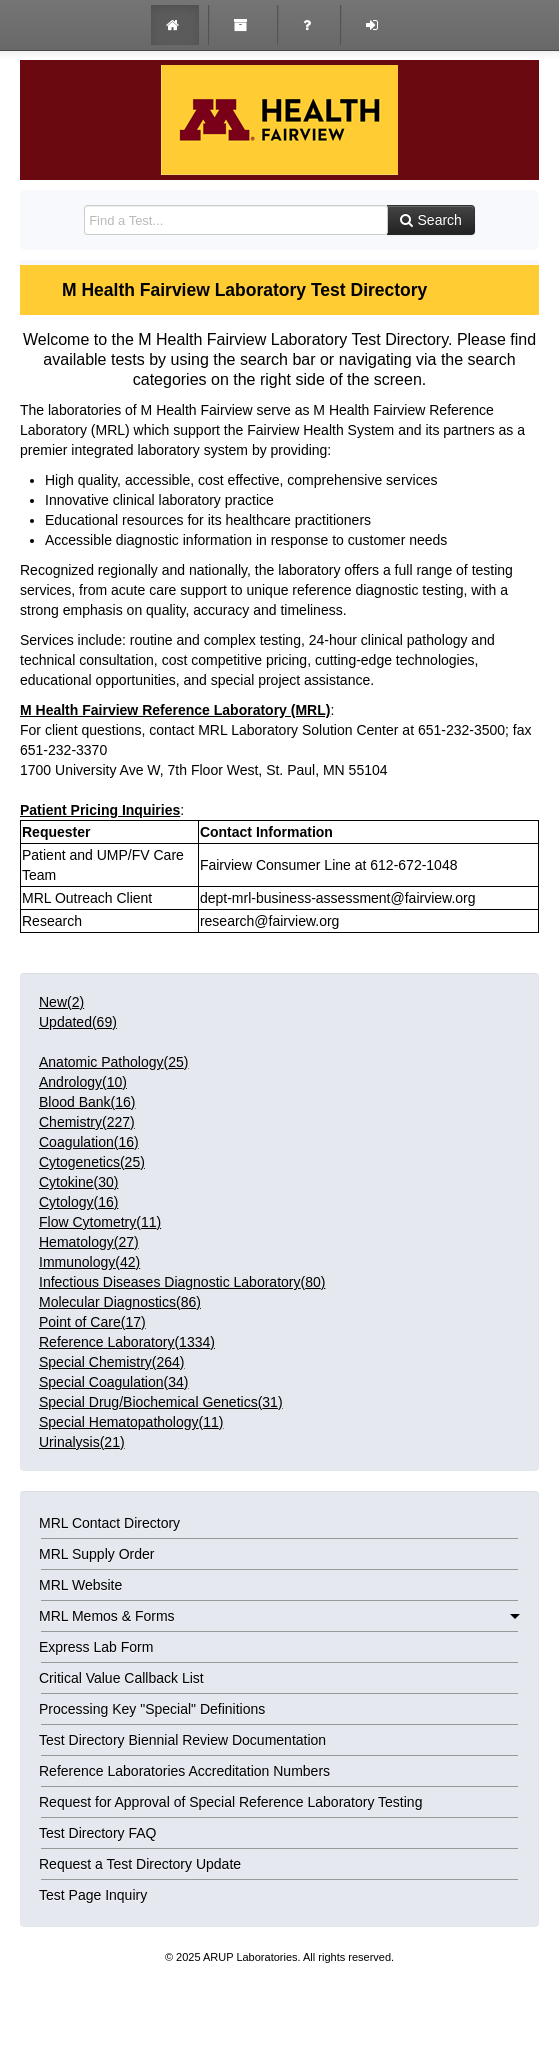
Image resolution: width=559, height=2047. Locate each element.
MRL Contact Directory (109, 1523)
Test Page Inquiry (93, 1895)
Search (431, 220)
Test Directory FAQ (97, 1833)
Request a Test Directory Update (140, 1864)
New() (61, 1002)
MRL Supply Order (96, 1554)
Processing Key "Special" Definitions (152, 1709)
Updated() (78, 1022)
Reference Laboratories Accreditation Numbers (184, 1771)
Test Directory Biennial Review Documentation (182, 1740)
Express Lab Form (96, 1647)
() (113, 1062)
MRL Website (80, 1585)
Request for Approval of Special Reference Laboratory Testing (230, 1802)
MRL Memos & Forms (279, 1616)
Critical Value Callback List (121, 1678)
